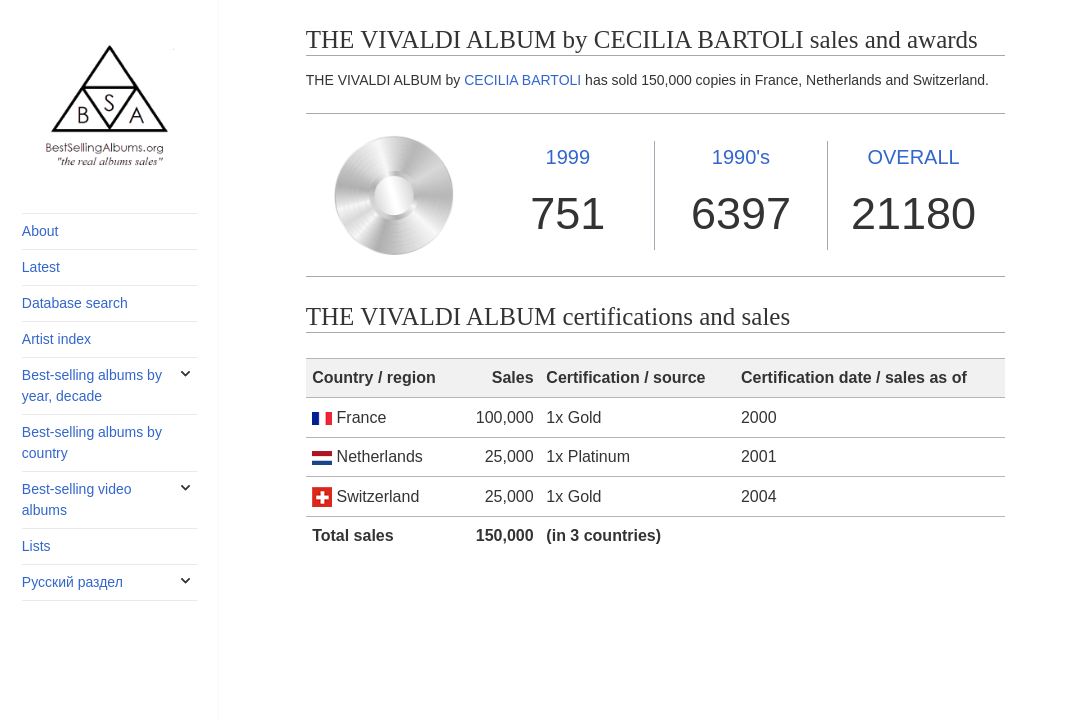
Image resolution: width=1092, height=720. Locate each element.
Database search (75, 303)
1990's (741, 157)
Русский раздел (72, 582)
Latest (41, 267)
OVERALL (913, 157)
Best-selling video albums (77, 499)
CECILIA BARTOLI (522, 80)
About (40, 231)
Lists (36, 546)
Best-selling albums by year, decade (92, 385)
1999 (568, 157)
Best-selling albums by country (92, 442)
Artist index (56, 339)
